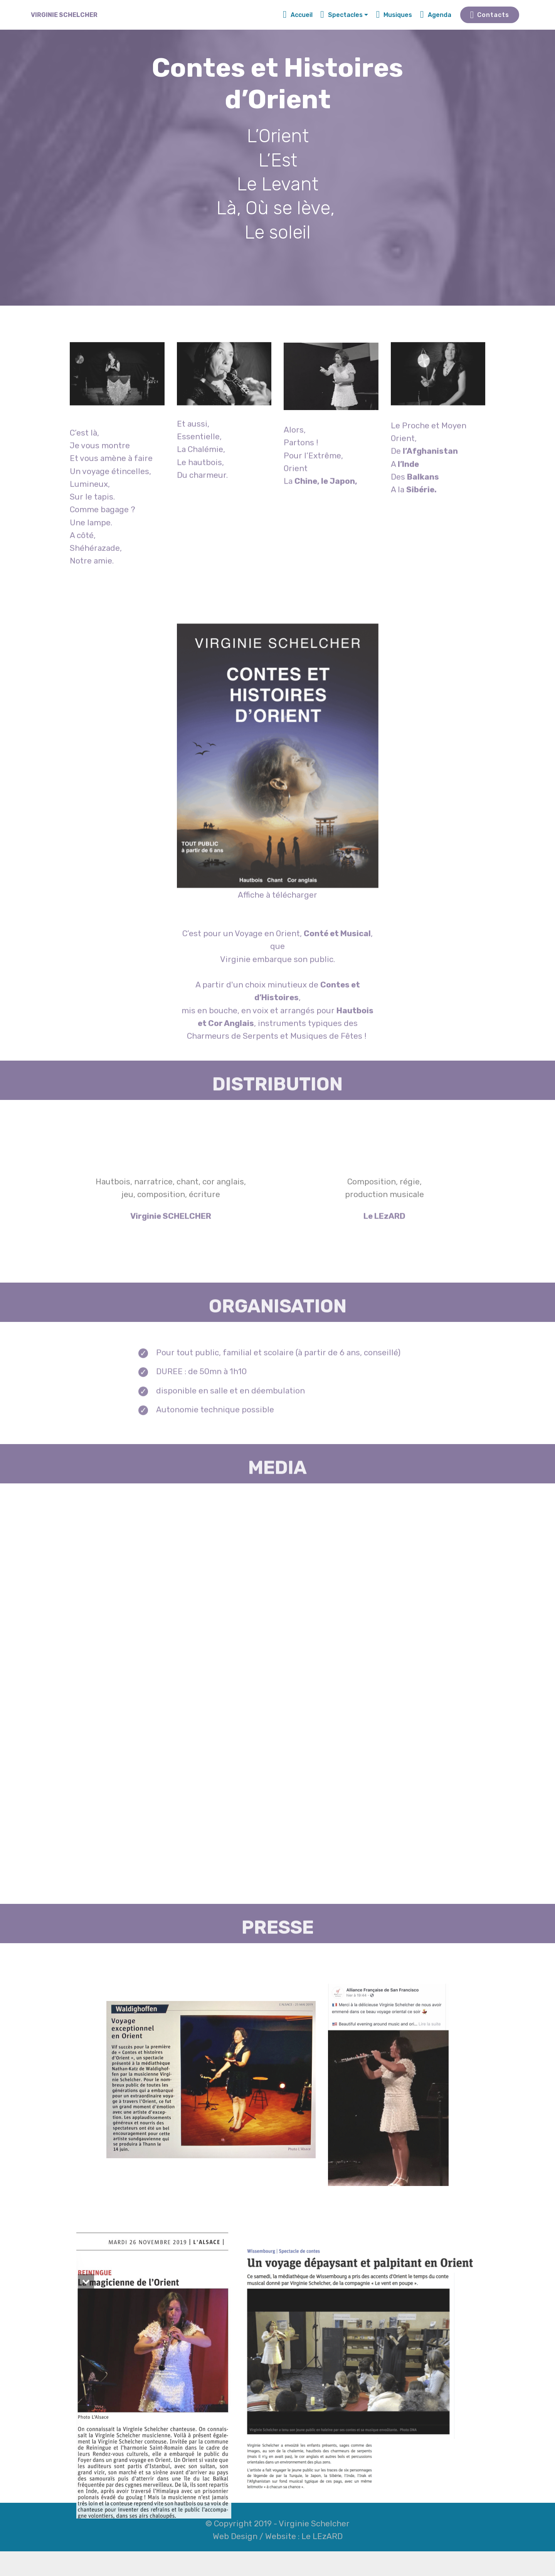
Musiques (394, 14)
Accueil (298, 14)
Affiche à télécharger (277, 1017)
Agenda (435, 14)
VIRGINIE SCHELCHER (64, 14)
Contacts (489, 15)
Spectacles (341, 14)
